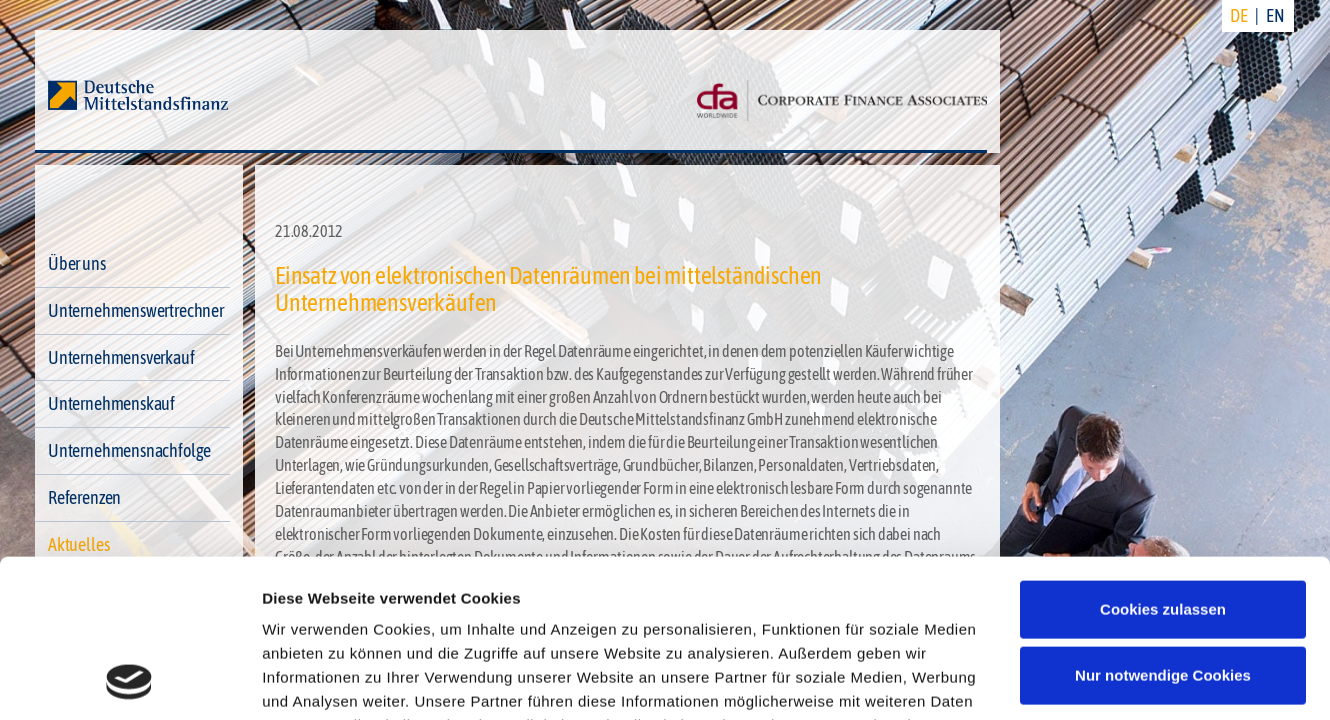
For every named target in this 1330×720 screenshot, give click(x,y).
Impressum (665, 625)
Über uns (77, 263)
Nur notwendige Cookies (1163, 526)
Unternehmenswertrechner (136, 310)
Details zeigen (312, 680)
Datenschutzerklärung (515, 625)
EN (1275, 15)
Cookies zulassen (1163, 461)
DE (1239, 15)
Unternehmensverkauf (121, 357)
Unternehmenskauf (111, 403)
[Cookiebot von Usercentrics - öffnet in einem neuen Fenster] (129, 681)
